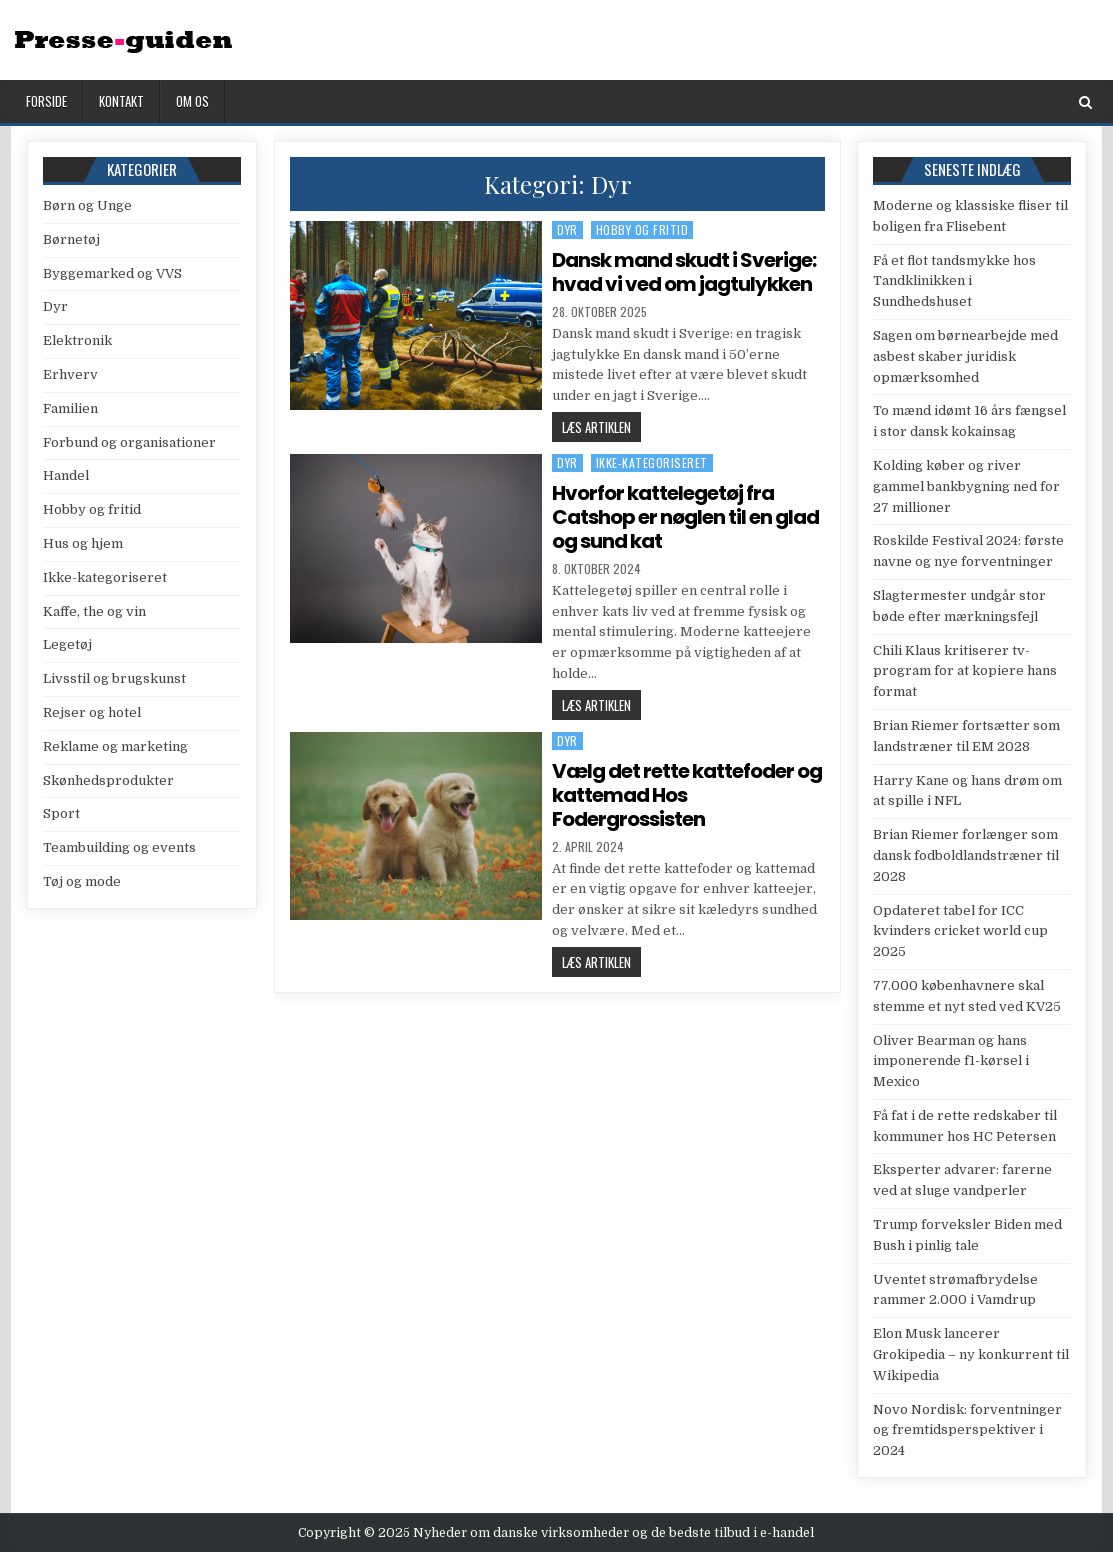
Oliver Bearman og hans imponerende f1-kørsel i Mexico (951, 1061)
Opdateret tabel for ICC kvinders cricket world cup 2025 (960, 931)
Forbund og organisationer (129, 442)
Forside (46, 101)
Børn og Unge (87, 205)
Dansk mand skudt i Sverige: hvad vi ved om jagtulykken (684, 272)
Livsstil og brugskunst (114, 678)
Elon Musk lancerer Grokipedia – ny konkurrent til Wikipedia (971, 1354)
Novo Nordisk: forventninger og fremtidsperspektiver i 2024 (967, 1430)
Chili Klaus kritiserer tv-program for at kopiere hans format (965, 671)
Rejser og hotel (92, 712)
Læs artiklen (601, 429)
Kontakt (121, 101)
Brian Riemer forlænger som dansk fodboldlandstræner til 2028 (966, 855)
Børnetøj (71, 239)
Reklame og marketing (115, 746)
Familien (70, 408)
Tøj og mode (82, 881)
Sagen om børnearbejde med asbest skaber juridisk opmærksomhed (965, 356)
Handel (66, 475)
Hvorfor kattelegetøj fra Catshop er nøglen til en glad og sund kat (685, 517)
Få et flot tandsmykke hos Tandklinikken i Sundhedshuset (954, 281)
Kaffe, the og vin (94, 611)
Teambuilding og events (119, 847)
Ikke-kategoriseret (652, 462)
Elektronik (77, 340)
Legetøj (67, 644)
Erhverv (70, 374)
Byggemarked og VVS (112, 273)
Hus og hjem (83, 543)
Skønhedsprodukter (108, 780)
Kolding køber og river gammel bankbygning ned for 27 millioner (966, 486)
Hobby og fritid (642, 229)
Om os (192, 101)
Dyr (567, 229)
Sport (61, 813)
